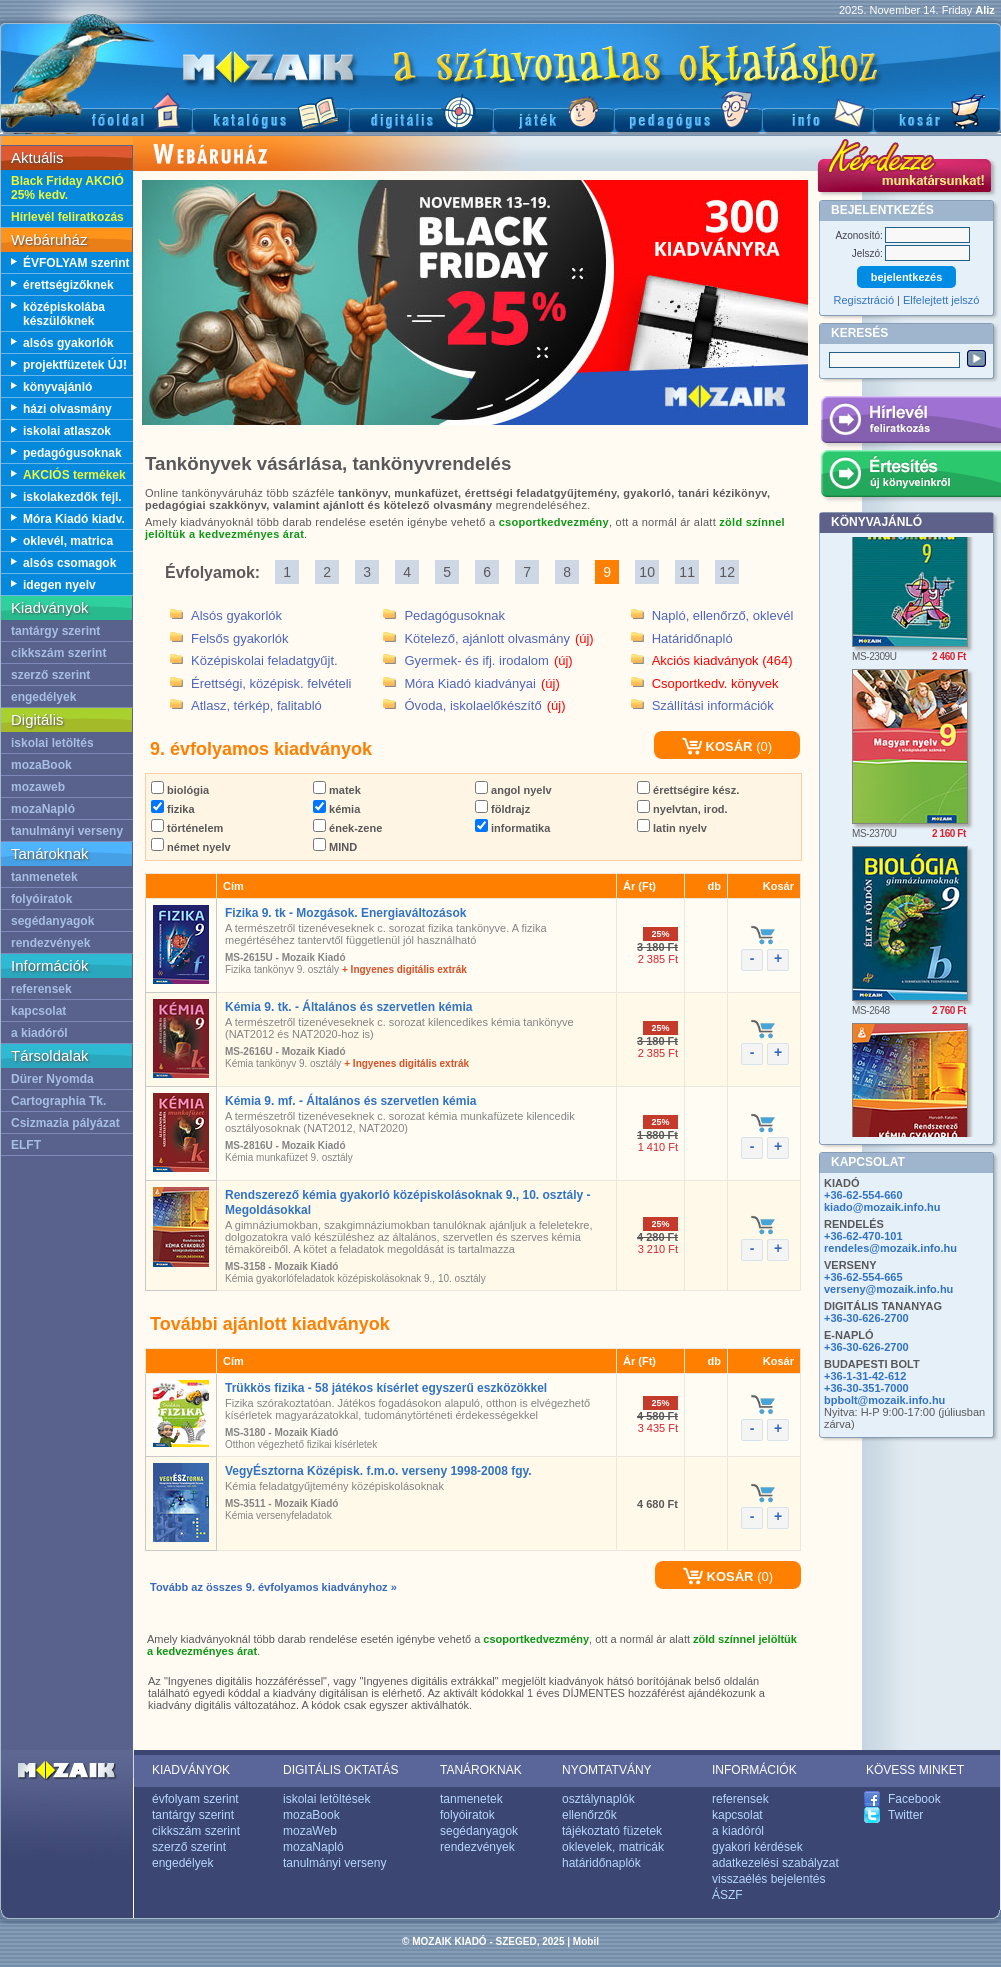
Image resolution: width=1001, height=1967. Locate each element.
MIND (335, 847)
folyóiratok (41, 899)
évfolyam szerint (195, 1799)
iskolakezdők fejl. (72, 497)
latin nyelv (672, 828)
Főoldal (96, 110)
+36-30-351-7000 (866, 1388)
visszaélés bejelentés (768, 1879)
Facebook (914, 1799)
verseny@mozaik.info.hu (888, 1289)
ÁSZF (727, 1895)
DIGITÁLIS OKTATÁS (341, 1770)
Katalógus (270, 110)
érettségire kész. (688, 790)
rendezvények (50, 943)
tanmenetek (44, 877)
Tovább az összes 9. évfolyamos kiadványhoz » (273, 1587)
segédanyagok (52, 921)
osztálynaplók (598, 1799)
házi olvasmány (67, 409)
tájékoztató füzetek (612, 1831)
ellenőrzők (589, 1815)
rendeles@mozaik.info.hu (890, 1248)
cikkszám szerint (58, 653)
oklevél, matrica (68, 541)
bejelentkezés (907, 277)
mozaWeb (310, 1831)
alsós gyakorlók (68, 343)
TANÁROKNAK (481, 1770)
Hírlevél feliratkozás (67, 217)
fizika (173, 809)
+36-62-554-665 (863, 1277)
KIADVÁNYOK (191, 1770)
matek (337, 790)
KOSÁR (717, 746)
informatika (512, 828)
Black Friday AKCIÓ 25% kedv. (67, 188)
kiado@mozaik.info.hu (882, 1207)
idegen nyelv (59, 585)
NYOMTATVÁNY (607, 1770)
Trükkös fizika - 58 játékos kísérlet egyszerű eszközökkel (386, 1388)
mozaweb (38, 787)
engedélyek (43, 697)
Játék (553, 110)
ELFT (26, 1145)
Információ (817, 110)
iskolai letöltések (326, 1799)
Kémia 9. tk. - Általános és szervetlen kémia (348, 1007)
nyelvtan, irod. (682, 809)
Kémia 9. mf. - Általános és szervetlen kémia (350, 1101)
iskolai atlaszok (67, 431)
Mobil (586, 1941)
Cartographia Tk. (58, 1101)
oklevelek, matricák (613, 1847)
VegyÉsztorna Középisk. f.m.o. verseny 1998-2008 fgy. (378, 1471)
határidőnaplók (601, 1863)
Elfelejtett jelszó (941, 300)
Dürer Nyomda (52, 1079)
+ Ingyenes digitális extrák (404, 969)
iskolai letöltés (52, 743)
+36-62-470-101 (863, 1236)
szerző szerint (50, 675)
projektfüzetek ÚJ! (75, 365)
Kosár (937, 110)
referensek (41, 989)
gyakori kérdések (757, 1847)
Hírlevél (910, 423)
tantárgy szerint (55, 631)
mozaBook (41, 765)
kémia (336, 809)
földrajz (502, 809)
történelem (187, 828)
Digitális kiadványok (421, 110)
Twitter (905, 1815)
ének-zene (347, 828)
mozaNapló (43, 809)
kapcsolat (38, 1011)
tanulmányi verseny (67, 831)
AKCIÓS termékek (74, 475)
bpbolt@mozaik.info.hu (884, 1400)
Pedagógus (688, 110)
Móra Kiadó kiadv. (74, 519)
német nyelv (191, 847)
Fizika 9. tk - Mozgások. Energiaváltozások (345, 913)
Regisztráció (864, 300)
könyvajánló (57, 387)
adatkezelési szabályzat (775, 1863)
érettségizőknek (68, 285)
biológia (180, 790)
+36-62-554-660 (863, 1195)
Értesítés (910, 477)
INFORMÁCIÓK (754, 1770)
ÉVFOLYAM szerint (76, 263)
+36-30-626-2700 (866, 1318)
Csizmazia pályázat (65, 1123)
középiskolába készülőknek (64, 314)
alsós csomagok (69, 563)
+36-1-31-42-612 (865, 1376)
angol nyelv (513, 790)
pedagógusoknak (72, 453)
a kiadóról (39, 1033)
